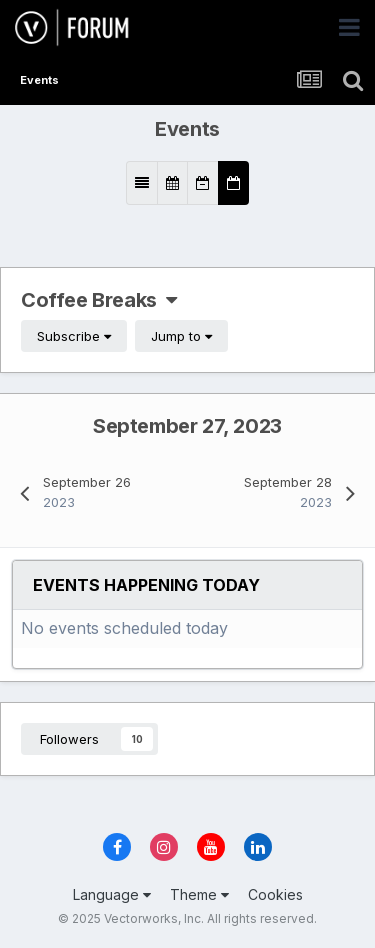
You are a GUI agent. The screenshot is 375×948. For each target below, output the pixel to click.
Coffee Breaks (99, 300)
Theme (199, 894)
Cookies (275, 894)
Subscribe (74, 336)
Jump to (181, 336)
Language (112, 894)
